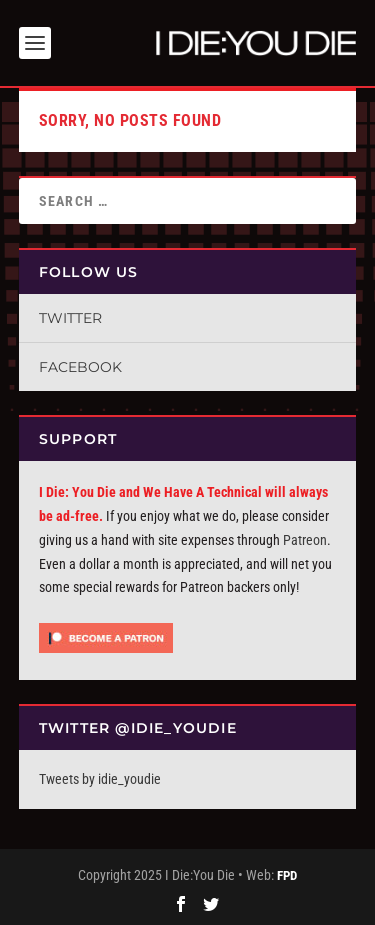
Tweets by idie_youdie (100, 779)
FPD (287, 875)
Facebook (80, 367)
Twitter (70, 318)
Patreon (305, 540)
